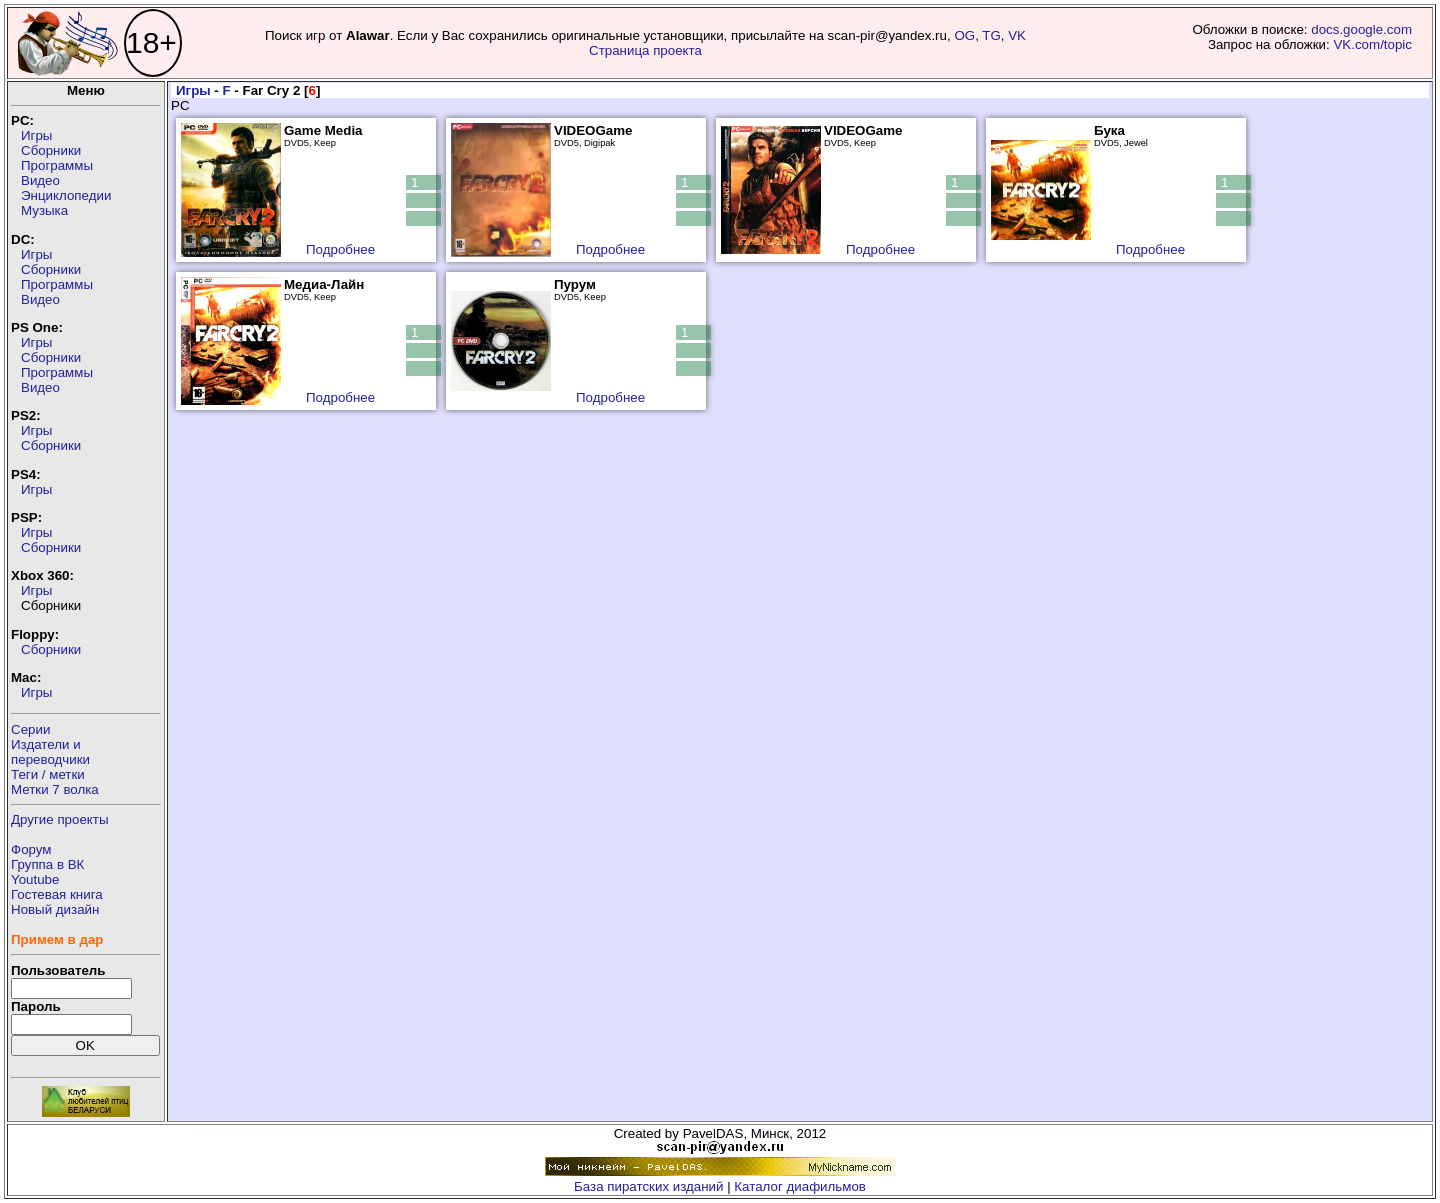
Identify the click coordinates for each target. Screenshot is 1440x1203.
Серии (30, 729)
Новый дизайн (55, 909)
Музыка (44, 210)
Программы (57, 165)
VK (1017, 35)
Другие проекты (60, 819)
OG (964, 35)
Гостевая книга (57, 894)
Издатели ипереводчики (50, 752)
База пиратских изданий (648, 1186)
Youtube (35, 879)
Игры (36, 135)
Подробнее (340, 249)
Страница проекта (645, 50)
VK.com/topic (1372, 44)
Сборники (51, 150)
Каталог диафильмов (800, 1186)
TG (991, 35)
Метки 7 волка (55, 789)
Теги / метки (48, 774)
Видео (40, 180)
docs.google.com (1361, 29)
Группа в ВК (47, 864)
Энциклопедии (66, 195)
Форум (31, 849)
